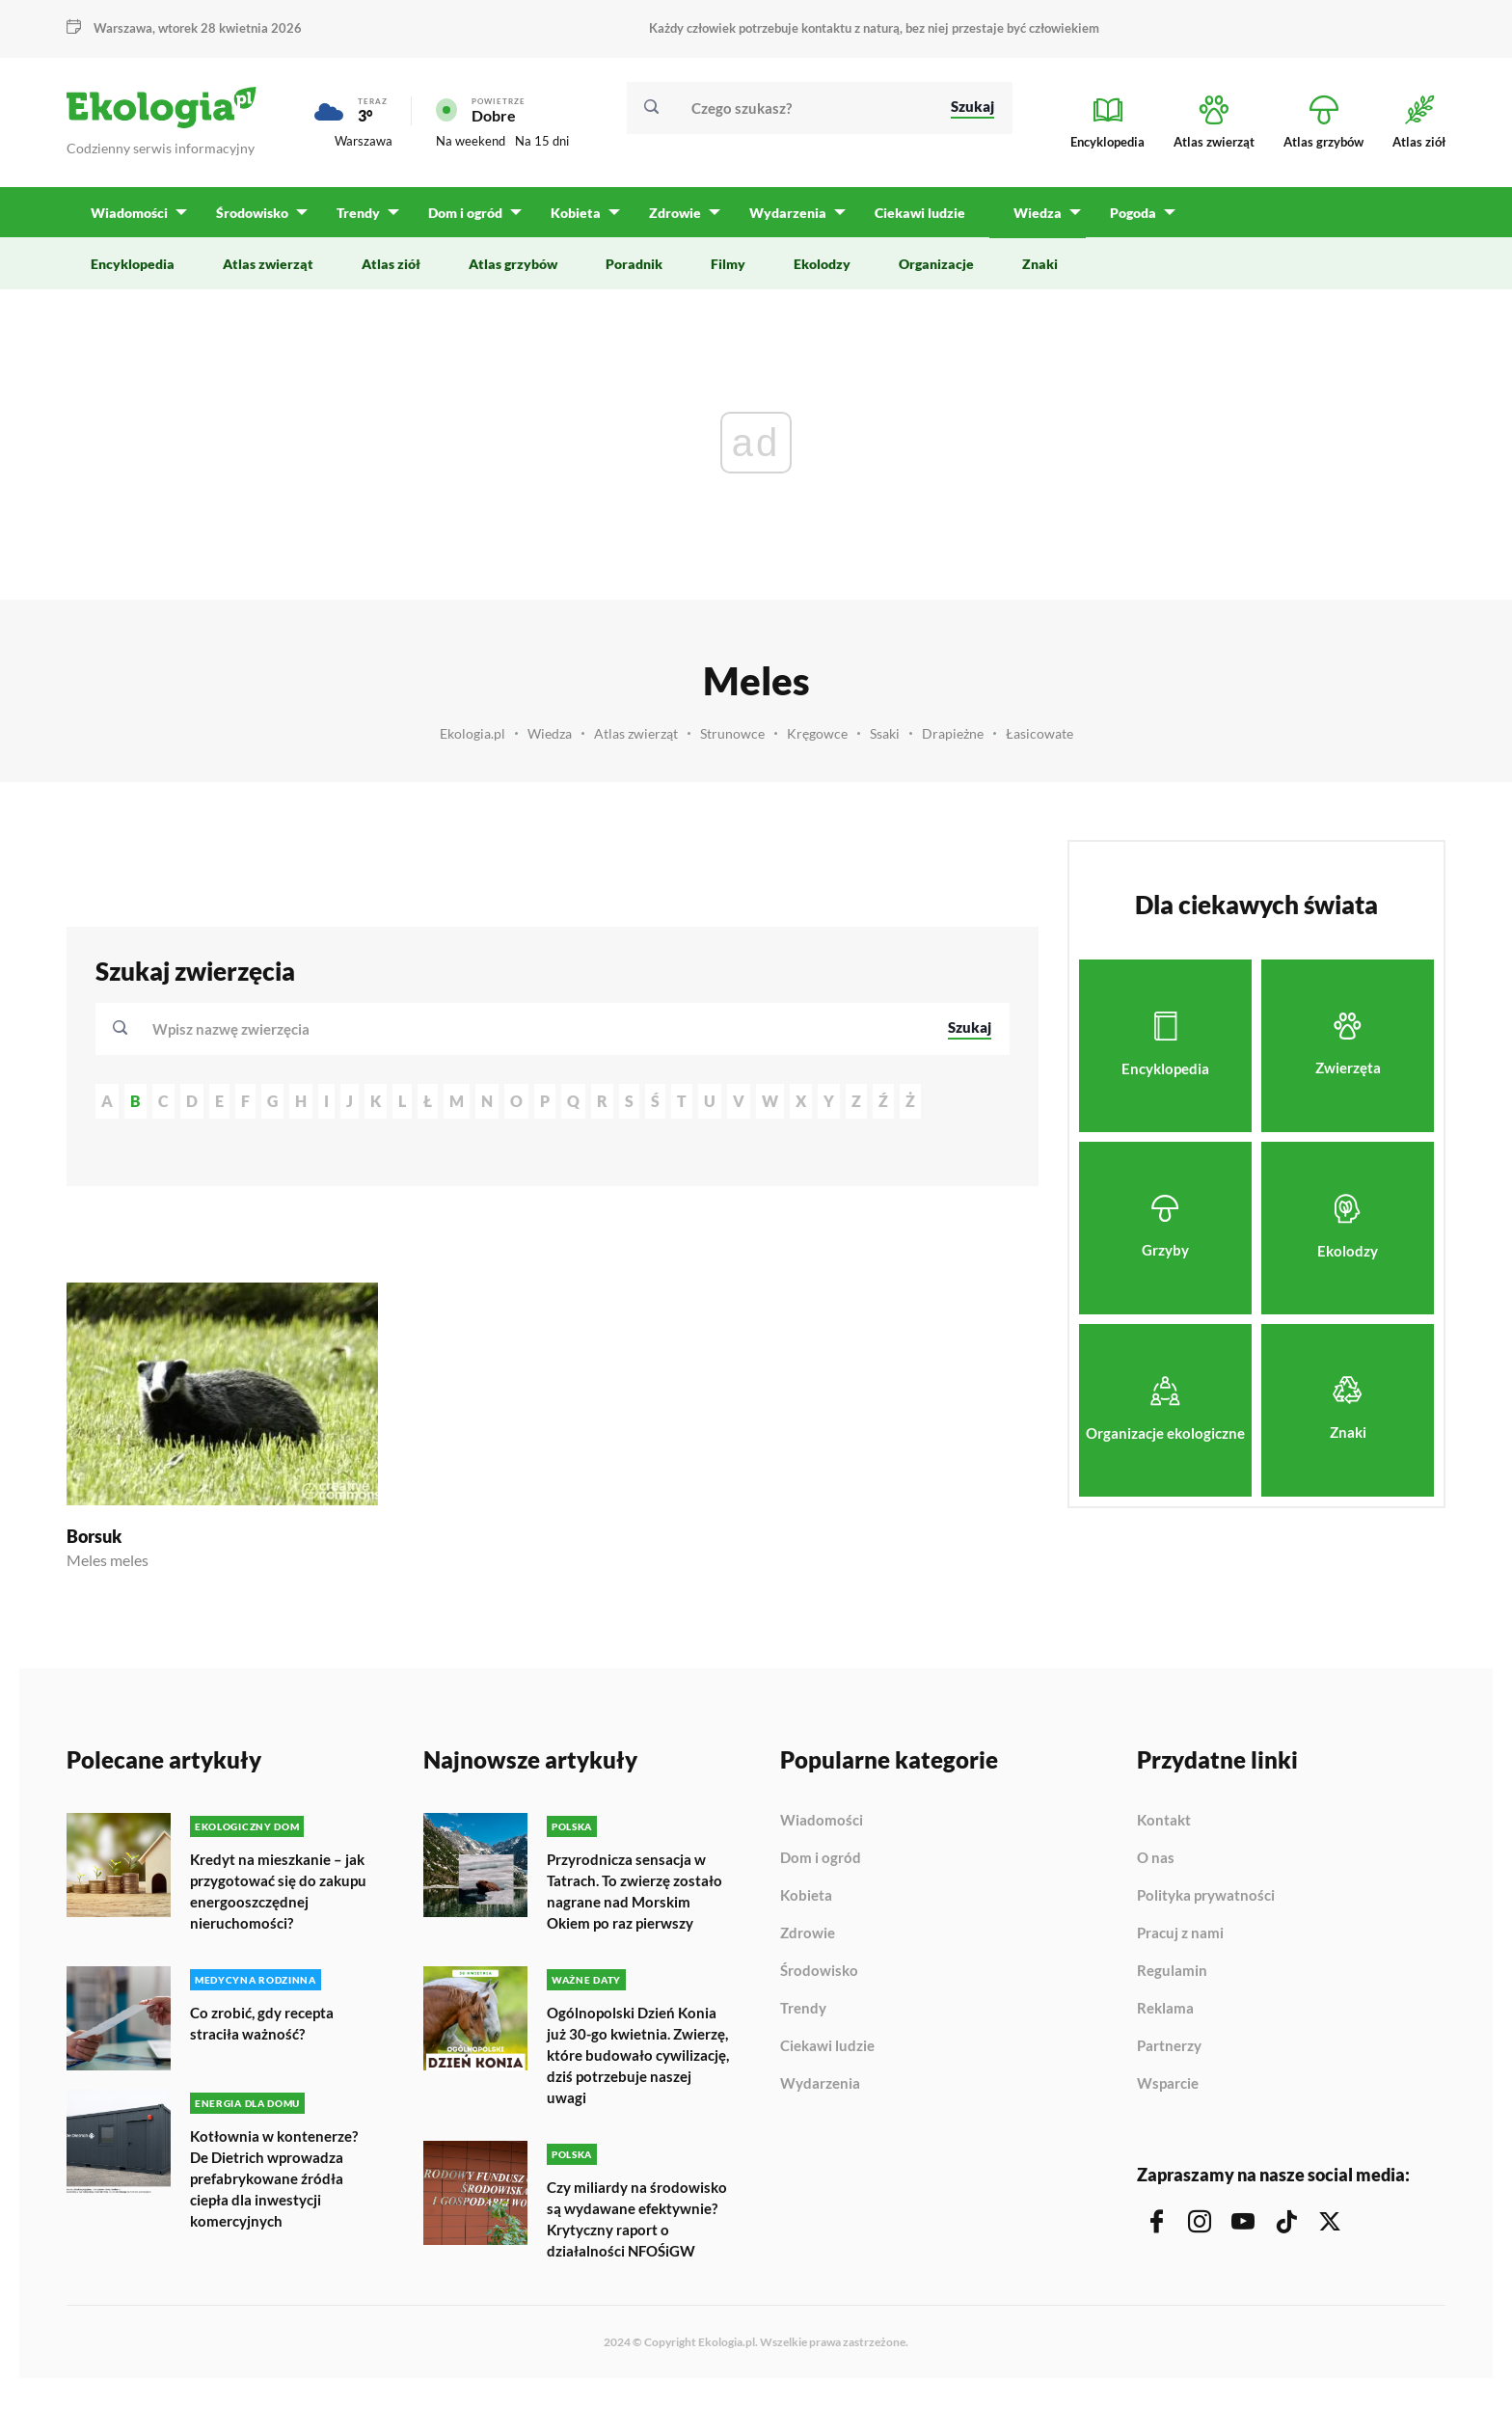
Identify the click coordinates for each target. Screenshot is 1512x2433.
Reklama (1165, 2008)
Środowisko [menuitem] (251, 212)
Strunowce (732, 733)
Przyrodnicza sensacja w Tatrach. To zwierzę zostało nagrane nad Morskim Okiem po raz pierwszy (631, 1901)
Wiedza (538, 733)
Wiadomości (821, 1820)
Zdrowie (807, 1933)
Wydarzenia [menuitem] (782, 212)
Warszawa (123, 28)
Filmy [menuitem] (728, 264)
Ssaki (890, 733)
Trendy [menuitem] (356, 212)
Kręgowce (819, 733)
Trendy (803, 2008)
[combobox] (537, 1029)
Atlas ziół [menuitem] (391, 264)
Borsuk (94, 1536)
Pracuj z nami (1180, 1933)
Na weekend (470, 141)
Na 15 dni (542, 141)
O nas (1155, 1858)
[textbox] (237, 1028)
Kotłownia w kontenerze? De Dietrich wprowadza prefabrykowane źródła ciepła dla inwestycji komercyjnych (278, 2176)
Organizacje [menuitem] (936, 264)
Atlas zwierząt (630, 733)
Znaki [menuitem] (1040, 264)
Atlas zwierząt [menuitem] (268, 264)
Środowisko (819, 1971)
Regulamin (1172, 1971)
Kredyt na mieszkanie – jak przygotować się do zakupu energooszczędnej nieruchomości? (281, 1891)
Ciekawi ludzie (827, 2046)
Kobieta (806, 1896)
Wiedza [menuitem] (1031, 212)
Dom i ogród (820, 1858)
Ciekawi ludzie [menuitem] (913, 212)
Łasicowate (1053, 733)
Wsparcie (1168, 2083)
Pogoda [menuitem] (1125, 212)
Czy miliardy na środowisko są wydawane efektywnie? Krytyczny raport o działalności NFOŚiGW (634, 2246)
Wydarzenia (820, 2083)
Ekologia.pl (457, 733)
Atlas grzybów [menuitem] (513, 264)
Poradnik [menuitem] (634, 264)
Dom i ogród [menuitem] (462, 212)
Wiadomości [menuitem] (129, 212)
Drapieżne (962, 733)
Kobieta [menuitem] (572, 212)
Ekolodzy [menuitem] (822, 264)
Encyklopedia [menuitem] (133, 264)
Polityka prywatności (1206, 1896)
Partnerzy (1169, 2046)
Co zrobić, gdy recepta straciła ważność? (267, 2021)
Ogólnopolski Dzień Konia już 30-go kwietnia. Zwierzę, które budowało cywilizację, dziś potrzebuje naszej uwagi (635, 2073)
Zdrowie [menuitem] (670, 212)
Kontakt (1164, 1820)
